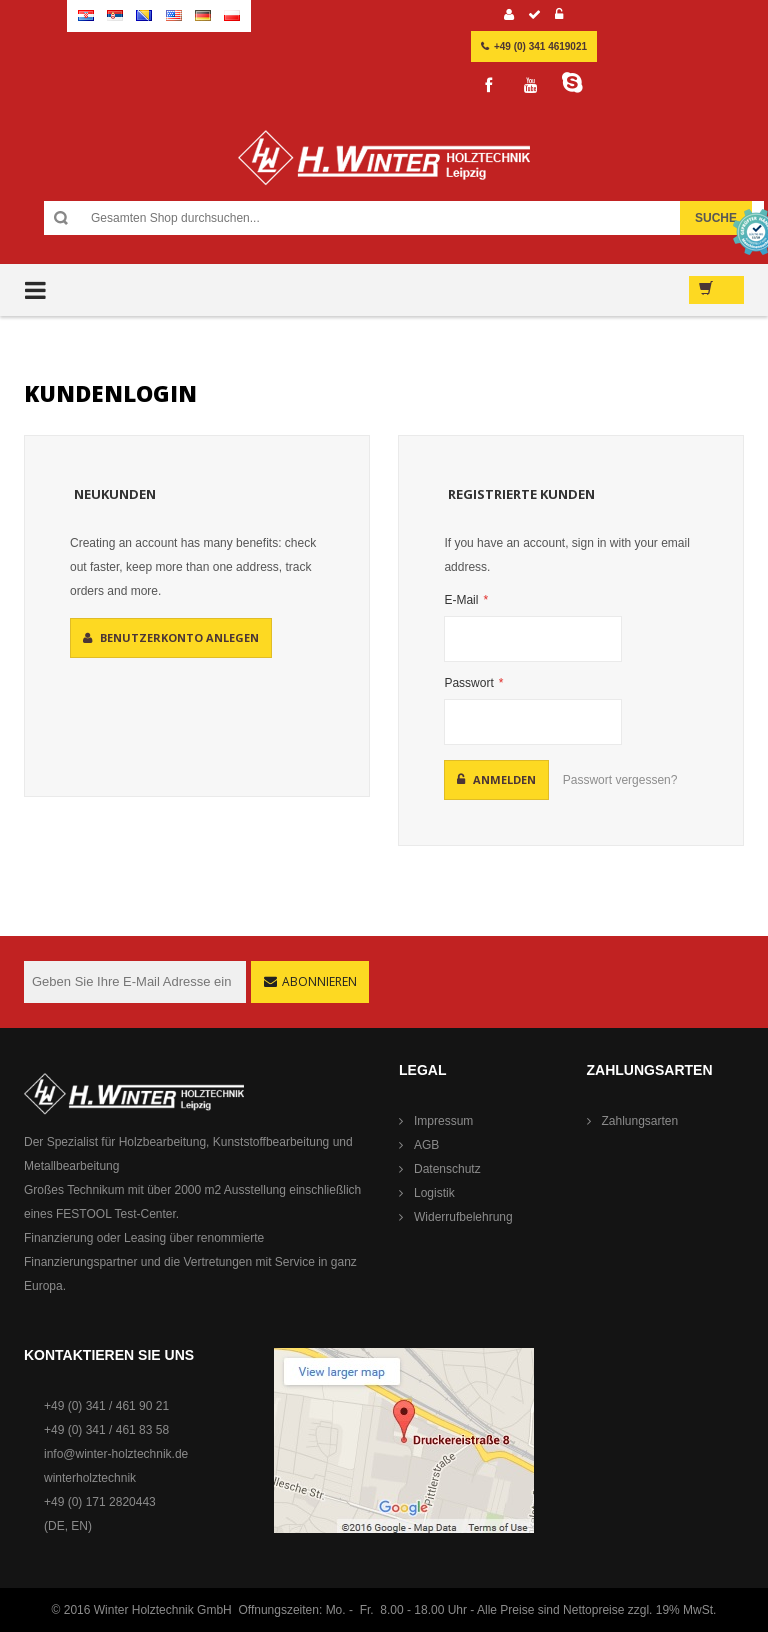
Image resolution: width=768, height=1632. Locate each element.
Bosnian (144, 15)
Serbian (115, 15)
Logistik (434, 1193)
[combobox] (405, 218)
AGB (426, 1145)
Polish (232, 15)
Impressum (443, 1121)
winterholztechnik (90, 1478)
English (174, 15)
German (203, 15)
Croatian (86, 15)
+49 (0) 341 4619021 (540, 46)
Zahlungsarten (640, 1121)
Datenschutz (447, 1169)
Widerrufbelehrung (463, 1217)
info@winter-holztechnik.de (116, 1454)
